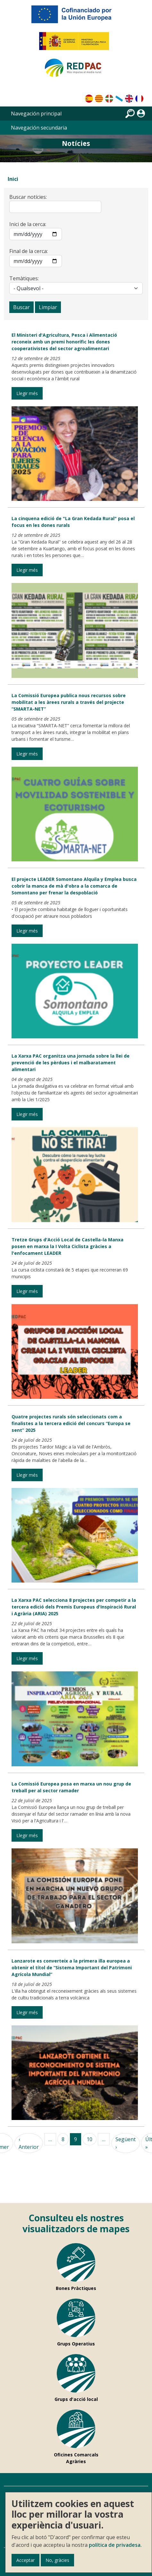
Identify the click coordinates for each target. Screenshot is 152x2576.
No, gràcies (57, 2560)
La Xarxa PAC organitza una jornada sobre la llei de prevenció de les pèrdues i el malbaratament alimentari (71, 1062)
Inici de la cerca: (27, 224)
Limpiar (48, 307)
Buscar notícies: (28, 196)
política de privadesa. (115, 2544)
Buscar (21, 307)
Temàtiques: (24, 278)
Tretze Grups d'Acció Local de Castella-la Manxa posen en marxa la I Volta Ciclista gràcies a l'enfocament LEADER (67, 1246)
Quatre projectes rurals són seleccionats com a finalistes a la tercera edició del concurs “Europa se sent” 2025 (71, 1423)
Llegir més (27, 393)
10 (89, 2139)
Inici (13, 178)
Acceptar (25, 2560)
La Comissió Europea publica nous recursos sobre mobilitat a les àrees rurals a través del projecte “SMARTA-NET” (69, 702)
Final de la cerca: (28, 251)
